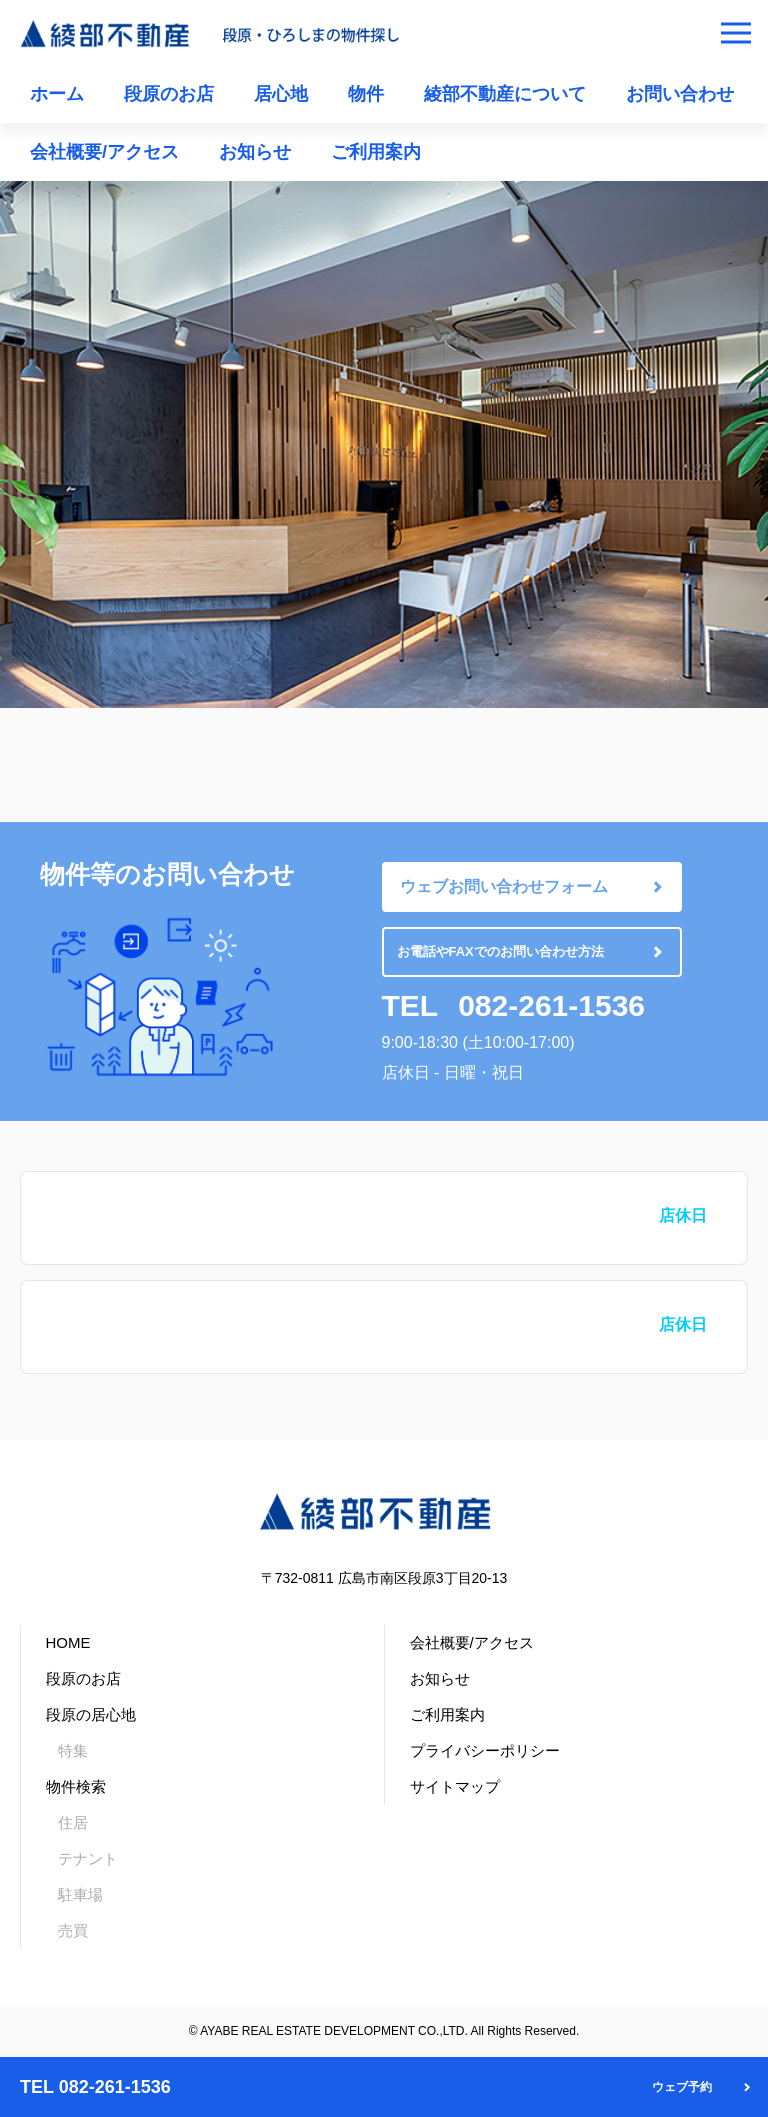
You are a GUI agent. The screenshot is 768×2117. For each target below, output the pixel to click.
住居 (73, 1822)
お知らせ (255, 152)
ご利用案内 (376, 152)
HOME (68, 1642)
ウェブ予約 (682, 2087)
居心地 (281, 94)
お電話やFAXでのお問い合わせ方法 (500, 951)
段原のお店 (169, 94)
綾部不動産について (505, 94)
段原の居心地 (91, 1714)
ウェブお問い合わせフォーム (504, 886)
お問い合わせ (680, 94)
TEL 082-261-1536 (95, 2087)
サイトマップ (455, 1786)
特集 (73, 1750)
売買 (73, 1930)
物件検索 (76, 1786)
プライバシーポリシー (485, 1750)
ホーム (57, 94)
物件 (366, 94)
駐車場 (80, 1894)
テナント (88, 1858)
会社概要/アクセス (104, 152)
